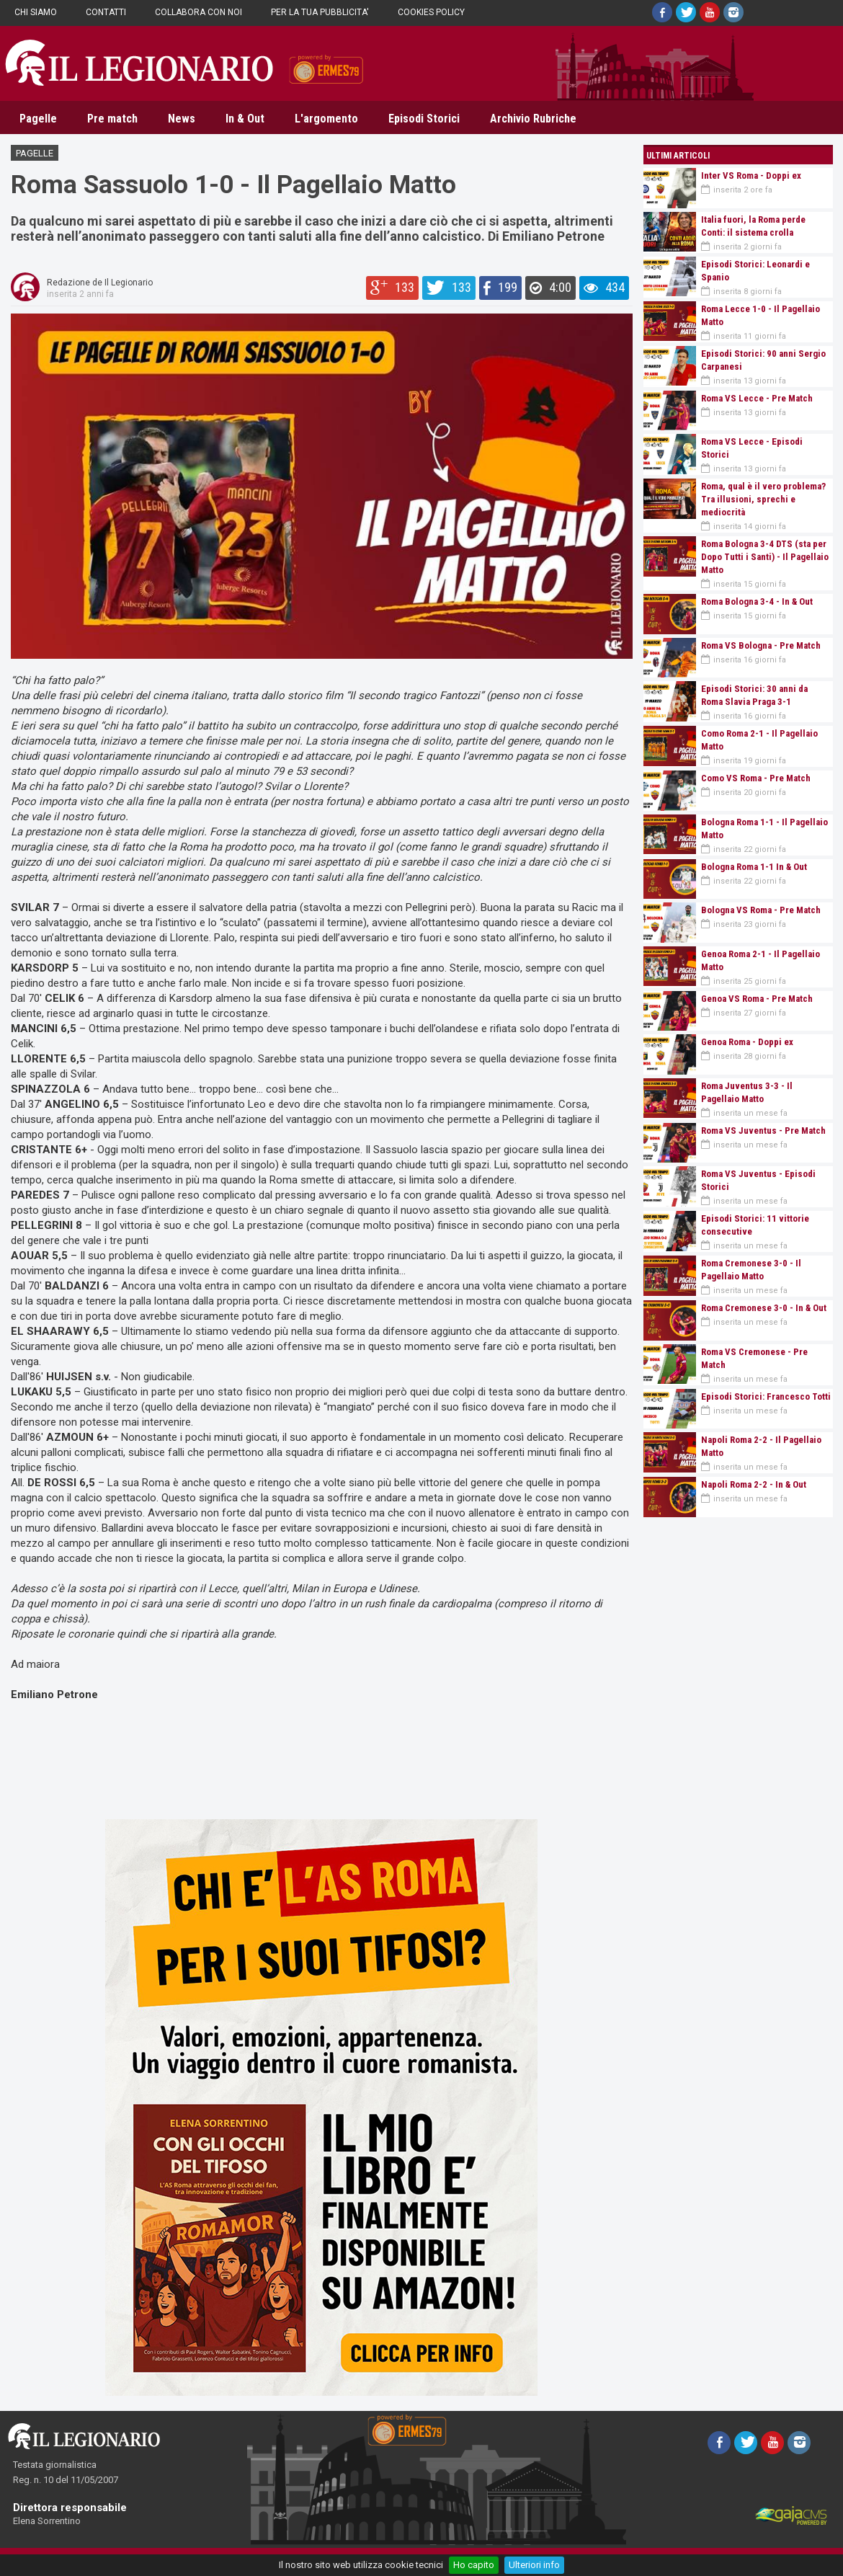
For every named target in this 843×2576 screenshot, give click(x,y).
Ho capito (473, 2564)
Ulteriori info (534, 2564)
